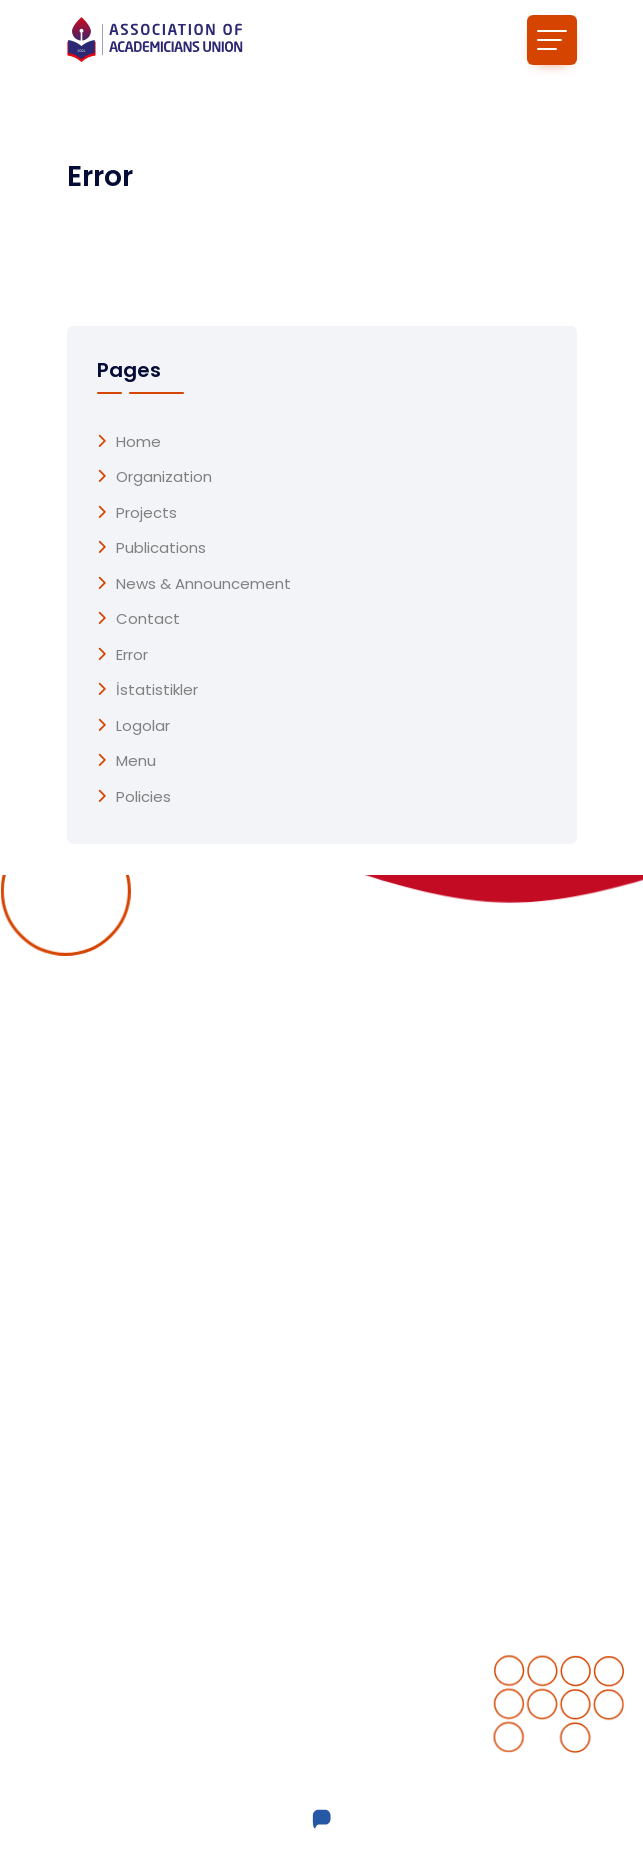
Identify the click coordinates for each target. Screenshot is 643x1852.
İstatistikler (157, 690)
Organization (164, 477)
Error (132, 655)
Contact (148, 619)
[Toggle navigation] (552, 40)
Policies (143, 797)
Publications (161, 548)
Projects (146, 513)
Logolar (143, 726)
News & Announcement (203, 584)
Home (138, 442)
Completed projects (413, 1233)
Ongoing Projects (401, 1193)
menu (136, 761)
